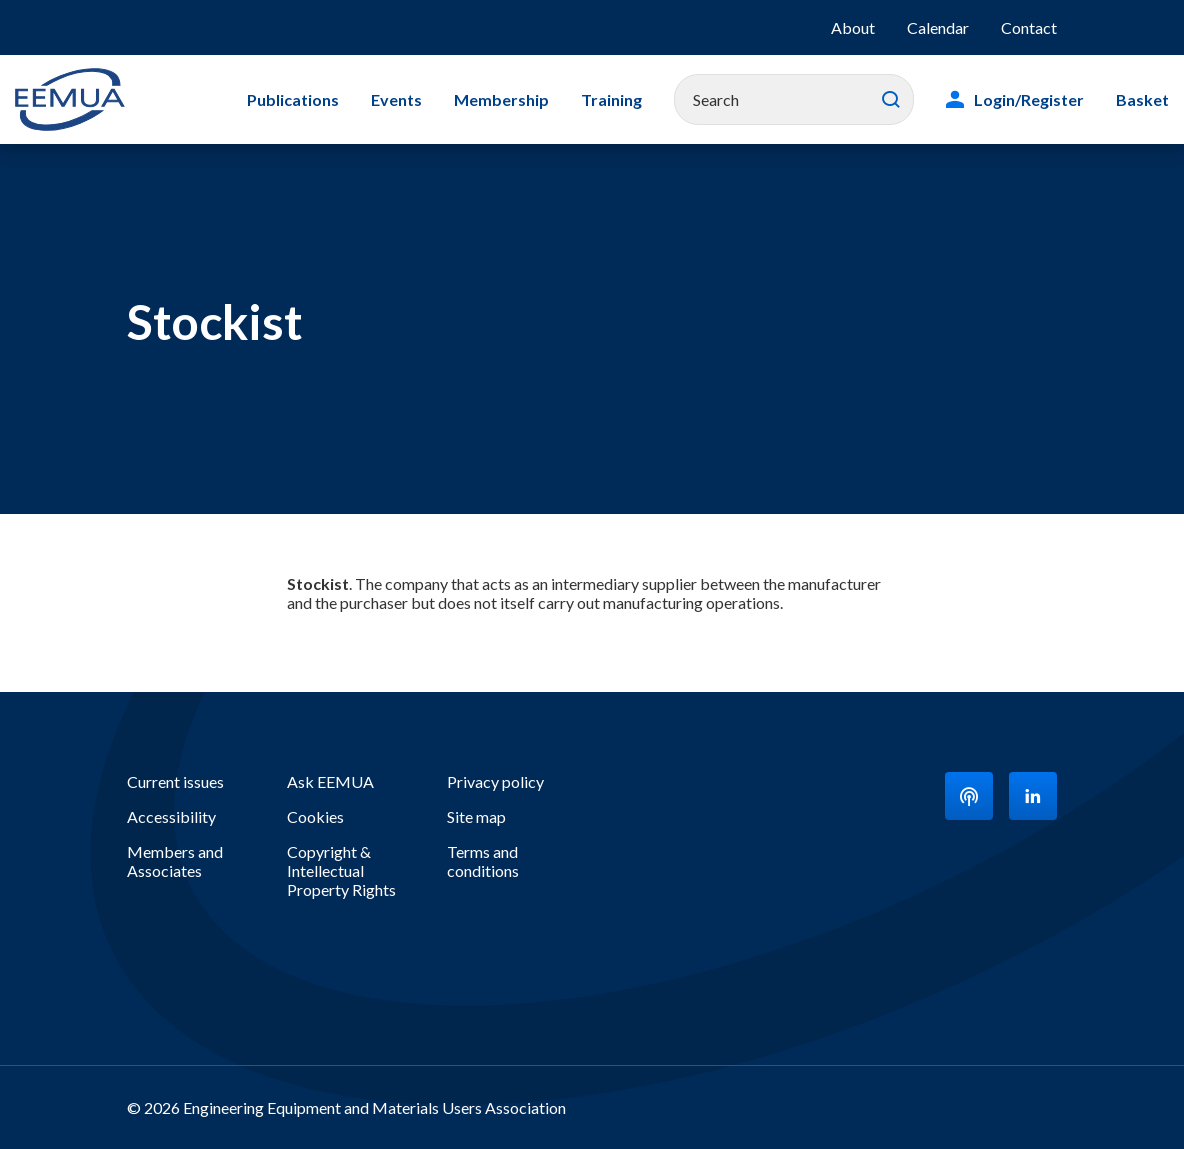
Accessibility (171, 816)
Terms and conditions (483, 861)
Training (611, 99)
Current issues (175, 781)
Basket (1142, 99)
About (853, 27)
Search (891, 100)
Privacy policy (495, 781)
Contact (1029, 27)
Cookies (315, 816)
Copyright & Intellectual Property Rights (341, 870)
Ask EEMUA (330, 781)
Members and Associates (175, 861)
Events (396, 99)
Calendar (938, 27)
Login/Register (1029, 99)
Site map (476, 816)
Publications (293, 99)
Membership (501, 99)
